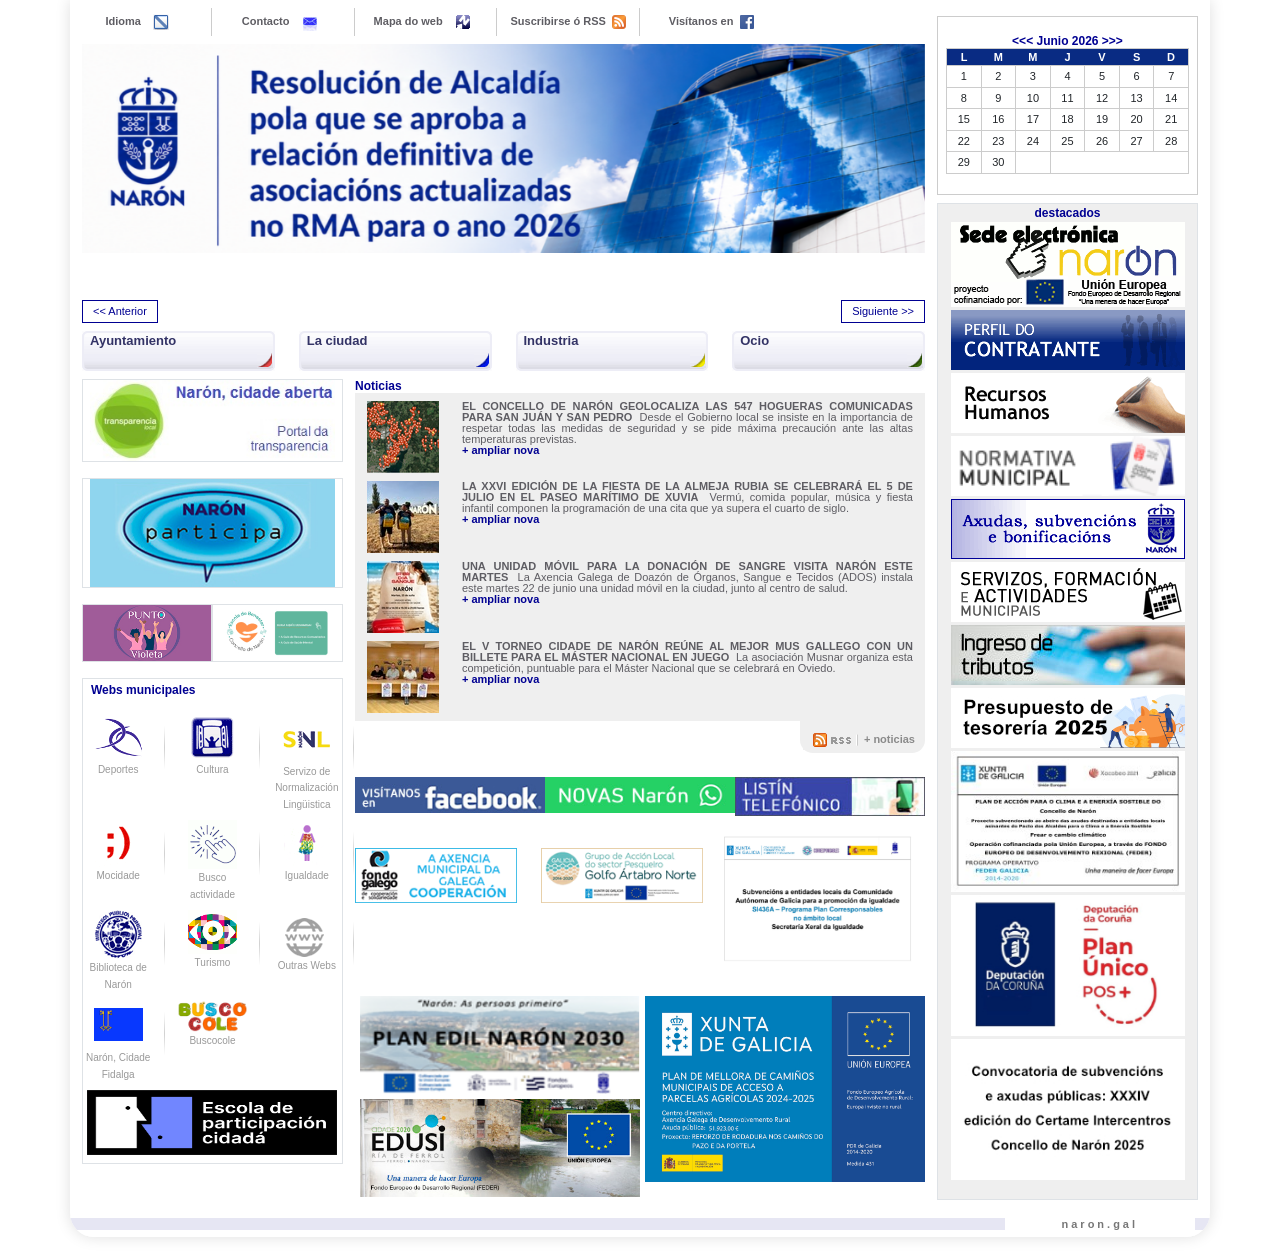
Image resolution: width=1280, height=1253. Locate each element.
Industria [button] (551, 340)
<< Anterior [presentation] (120, 311)
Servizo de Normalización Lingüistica (306, 771)
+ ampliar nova (500, 450)
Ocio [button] (754, 340)
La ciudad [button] (337, 340)
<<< (1022, 41)
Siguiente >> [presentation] (883, 311)
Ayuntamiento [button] (133, 340)
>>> (1112, 41)
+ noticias (889, 739)
